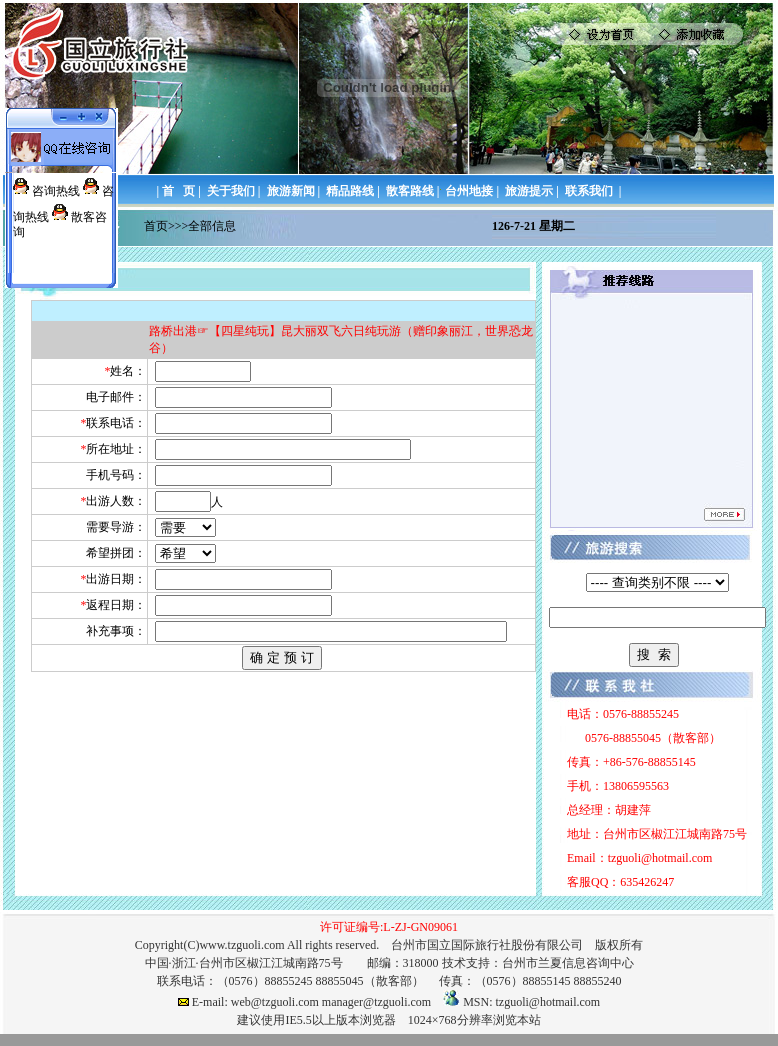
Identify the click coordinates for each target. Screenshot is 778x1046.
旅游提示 (529, 191)
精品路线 (350, 191)
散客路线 (410, 191)
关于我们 (231, 191)
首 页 (178, 191)
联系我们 (589, 191)
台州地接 (469, 191)
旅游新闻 (291, 191)
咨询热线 (56, 191)
